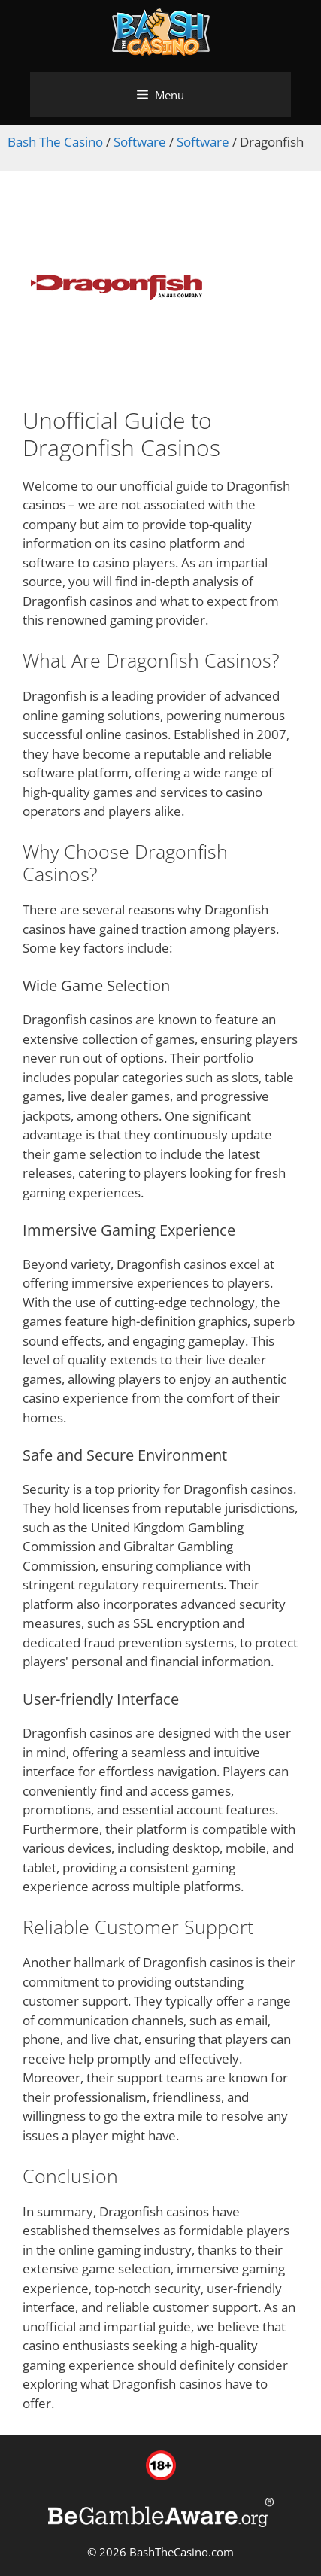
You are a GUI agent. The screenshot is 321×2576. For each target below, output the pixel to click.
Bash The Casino (55, 142)
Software (140, 142)
